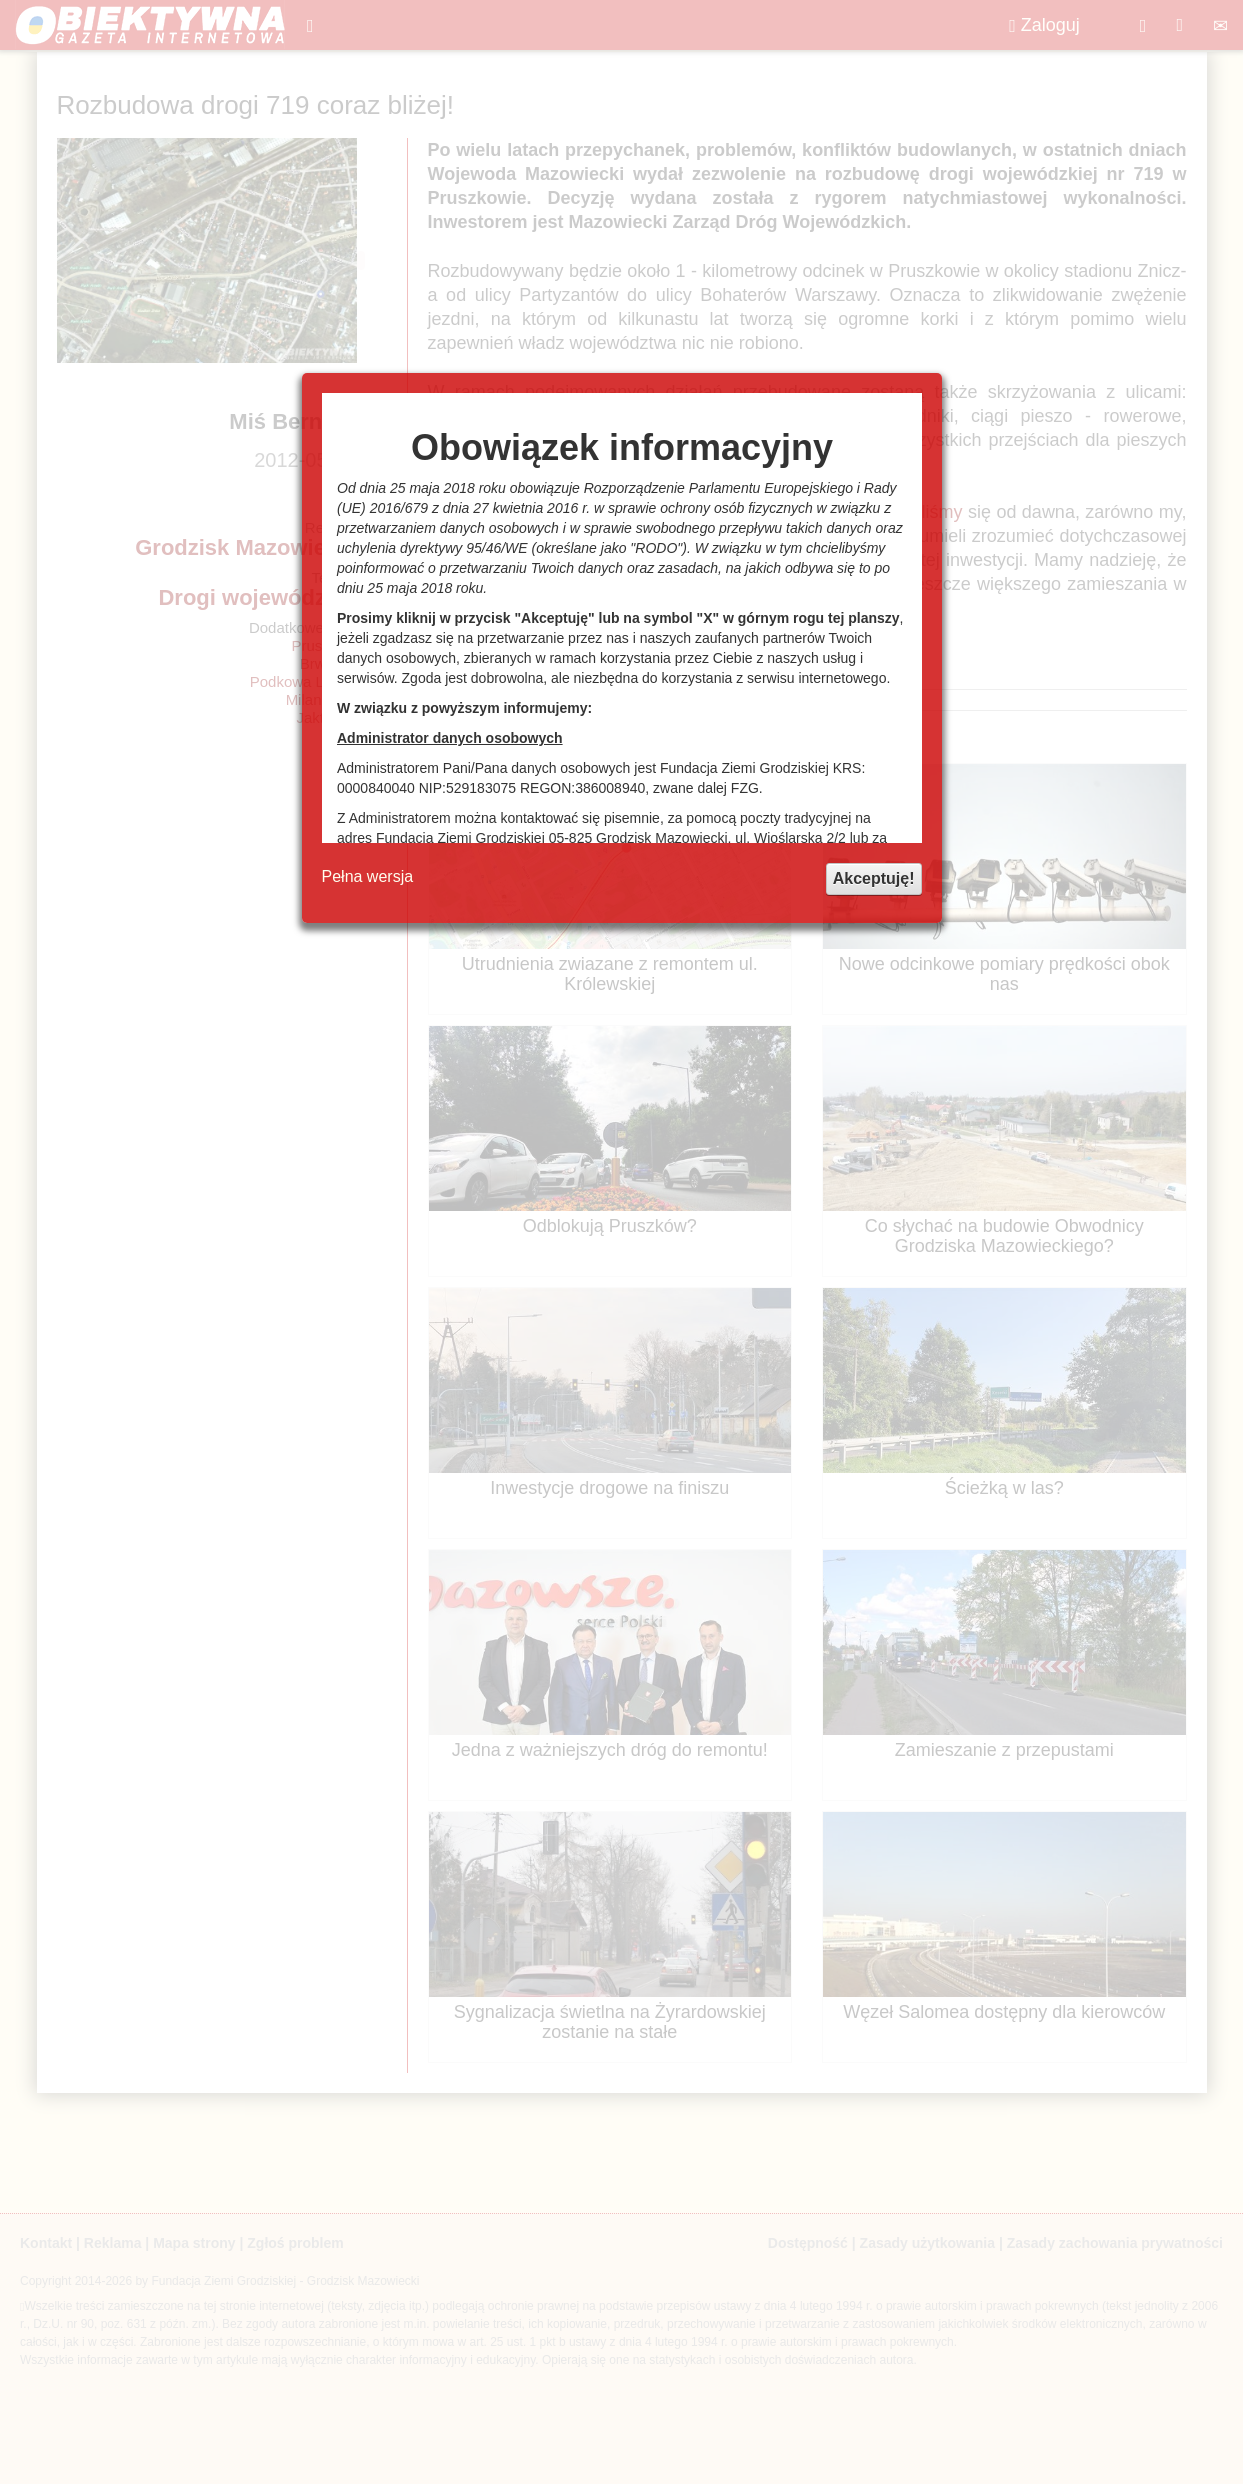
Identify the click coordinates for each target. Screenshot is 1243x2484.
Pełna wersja (368, 876)
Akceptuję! (874, 878)
